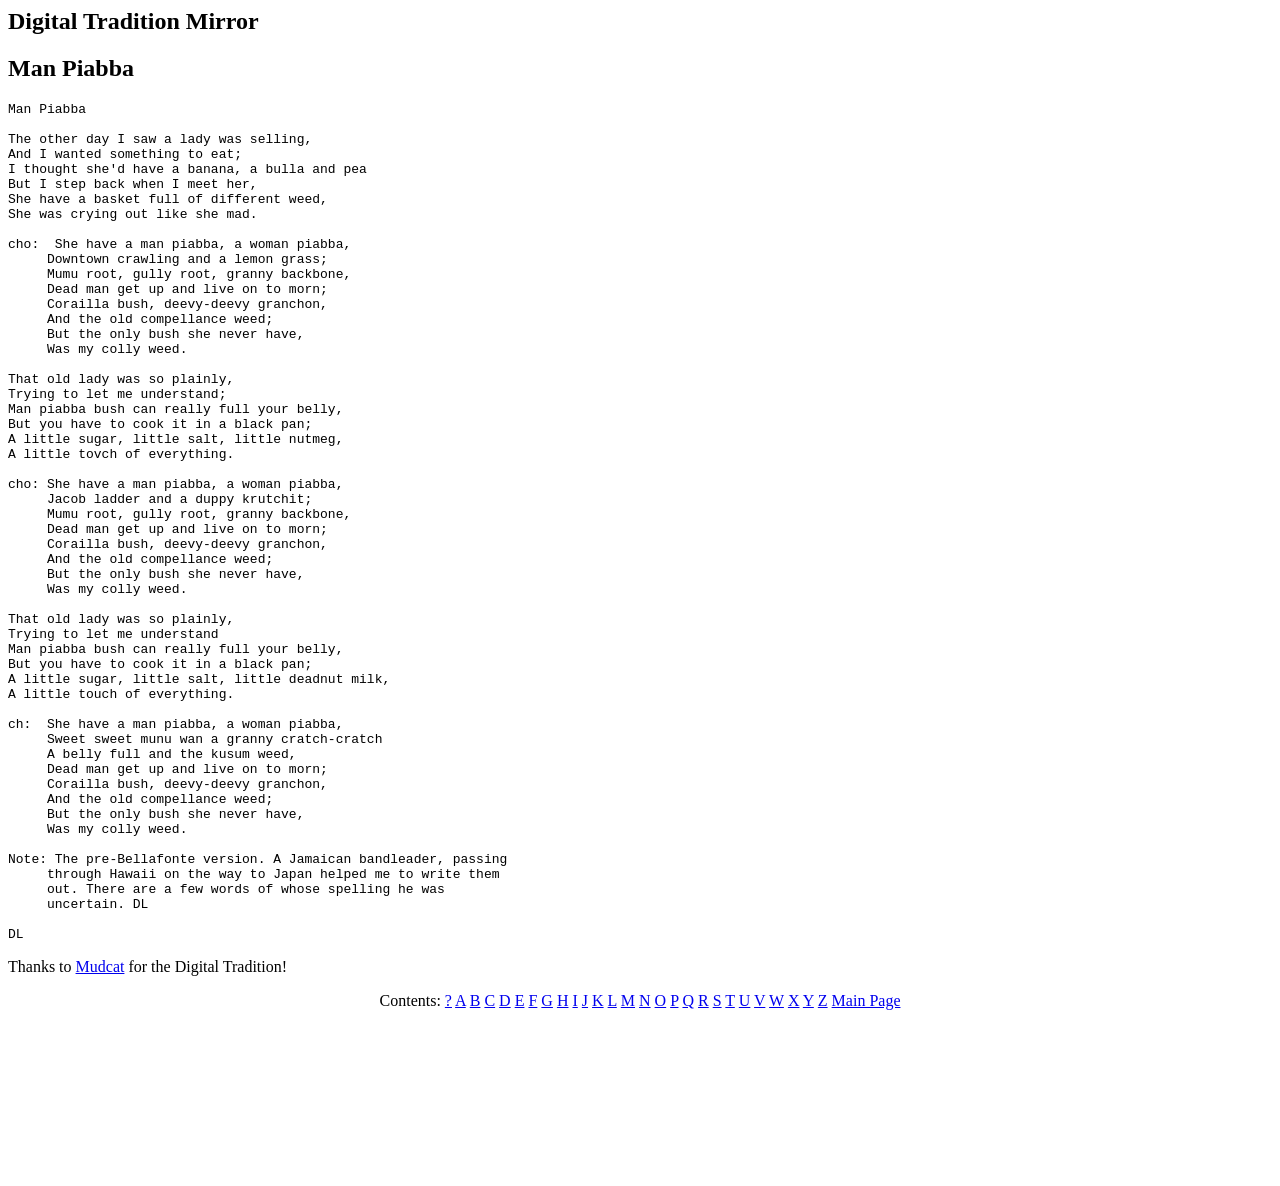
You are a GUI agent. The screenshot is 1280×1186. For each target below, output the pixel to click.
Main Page (866, 1168)
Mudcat (100, 1134)
